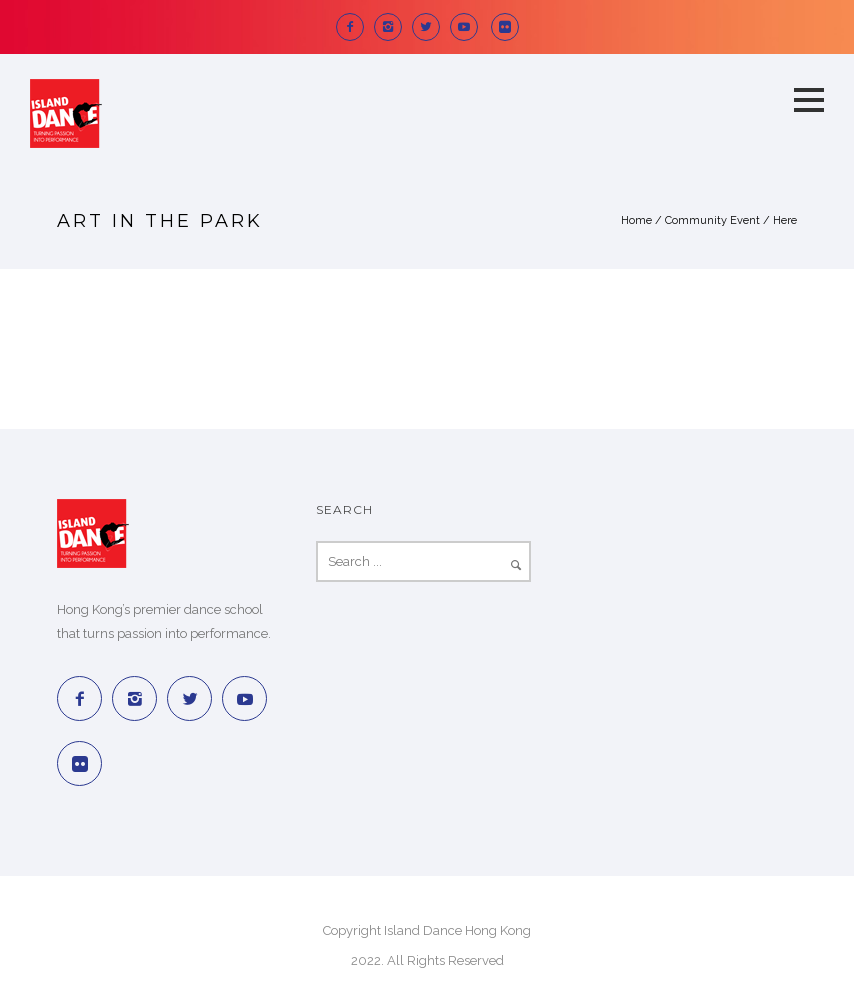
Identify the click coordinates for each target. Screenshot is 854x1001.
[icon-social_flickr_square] (505, 27)
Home (636, 220)
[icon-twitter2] (431, 27)
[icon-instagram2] (393, 27)
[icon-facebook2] (355, 27)
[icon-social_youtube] (469, 27)
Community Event (712, 220)
